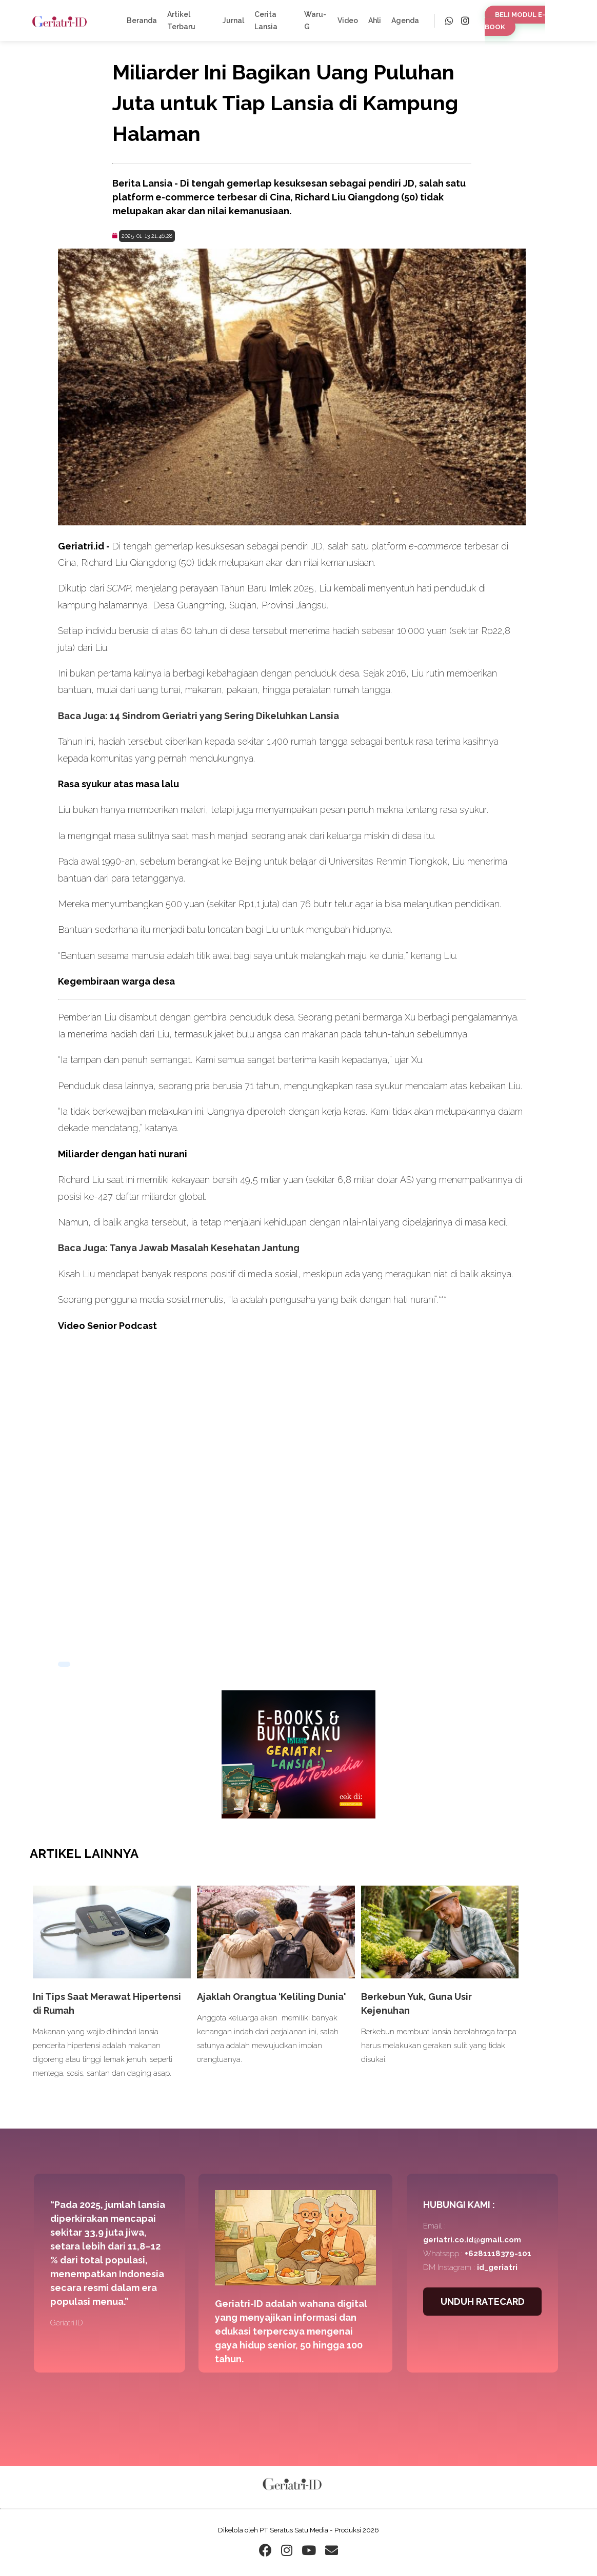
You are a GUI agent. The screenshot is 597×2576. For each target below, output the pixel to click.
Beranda (142, 20)
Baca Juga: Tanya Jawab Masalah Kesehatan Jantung (179, 1247)
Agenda (405, 20)
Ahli (374, 20)
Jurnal (233, 20)
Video (347, 20)
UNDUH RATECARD (483, 2301)
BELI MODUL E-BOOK (515, 21)
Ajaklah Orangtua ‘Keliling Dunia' (271, 1996)
